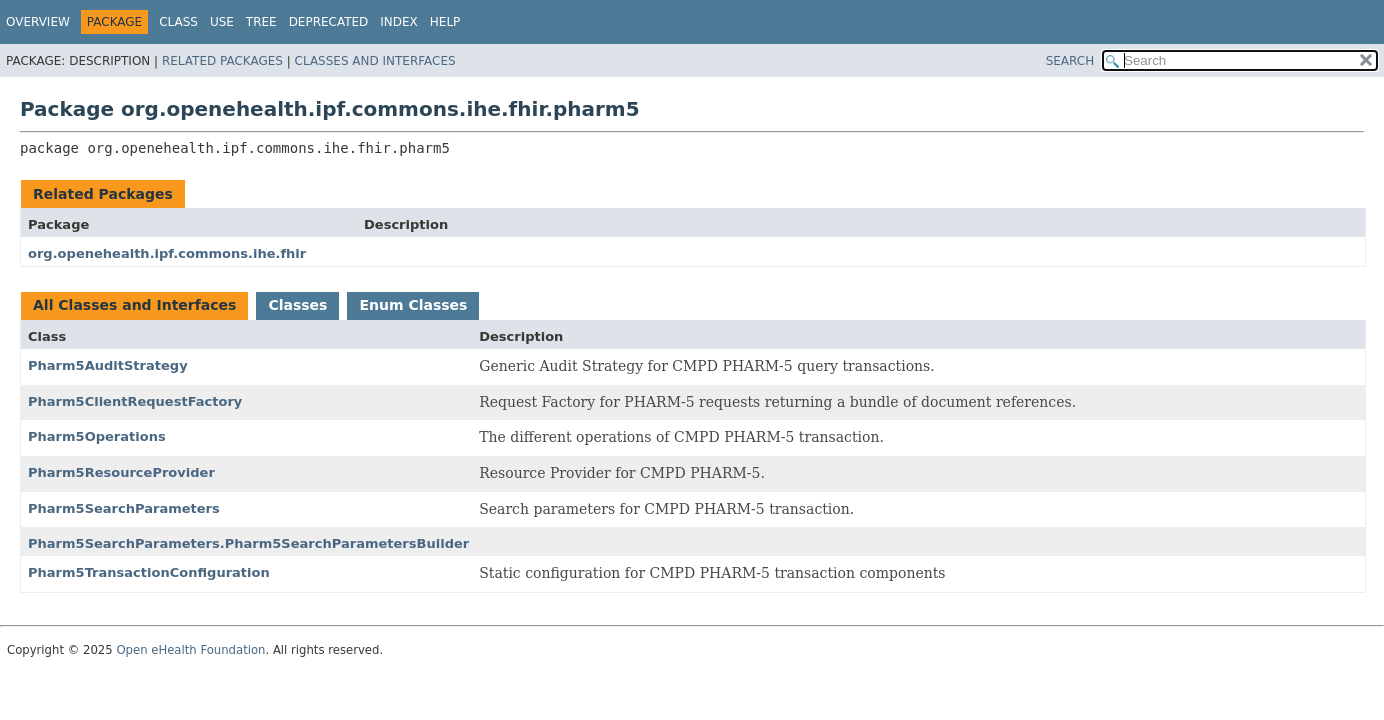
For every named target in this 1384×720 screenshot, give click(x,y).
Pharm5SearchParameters (124, 508)
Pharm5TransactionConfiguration (149, 572)
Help (445, 22)
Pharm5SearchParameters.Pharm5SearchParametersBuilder (248, 543)
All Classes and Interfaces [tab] (134, 305)
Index (399, 22)
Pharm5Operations (97, 436)
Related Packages (222, 61)
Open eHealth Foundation (190, 650)
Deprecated (329, 22)
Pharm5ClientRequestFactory (135, 401)
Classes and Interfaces (375, 61)
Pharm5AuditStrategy (108, 365)
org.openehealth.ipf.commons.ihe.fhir (167, 253)
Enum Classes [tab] (413, 305)
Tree (261, 22)
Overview (38, 22)
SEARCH (1070, 61)
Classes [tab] (297, 305)
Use (222, 22)
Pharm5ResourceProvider (121, 472)
